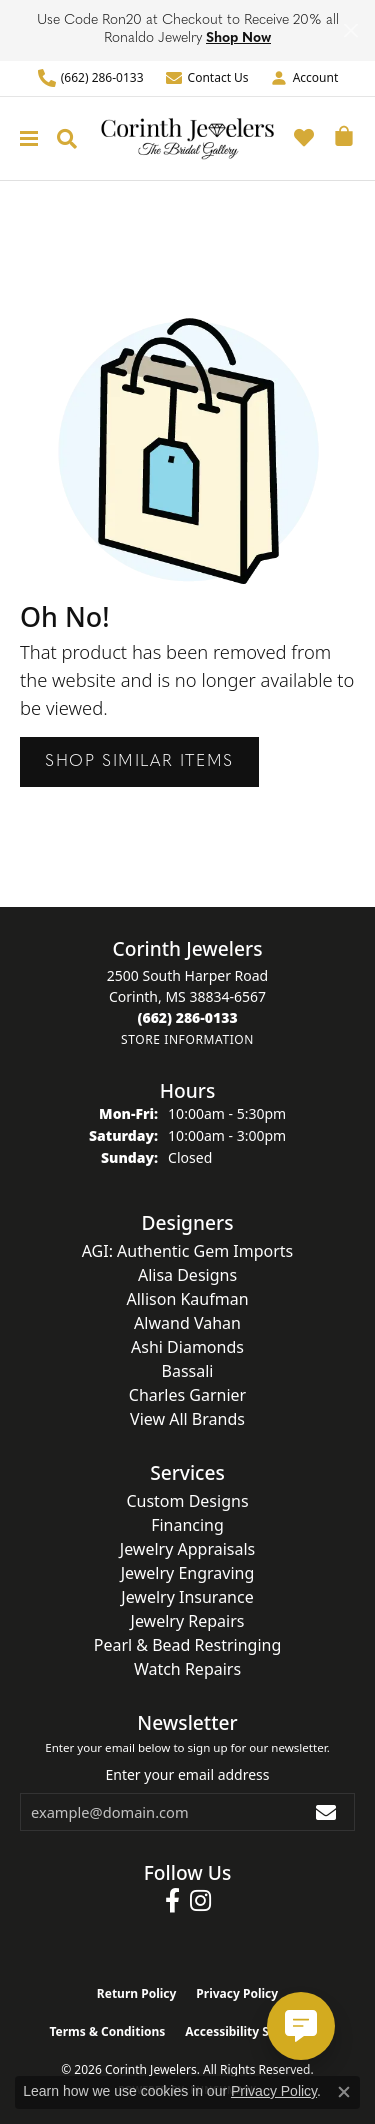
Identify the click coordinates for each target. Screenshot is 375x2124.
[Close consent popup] (344, 2092)
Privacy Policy (237, 1993)
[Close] (350, 30)
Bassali (188, 1371)
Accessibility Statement (255, 2031)
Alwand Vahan (187, 1323)
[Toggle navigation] (24, 138)
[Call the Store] (187, 1017)
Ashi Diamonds (187, 1347)
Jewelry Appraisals (187, 1549)
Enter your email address (187, 1774)
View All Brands (187, 1419)
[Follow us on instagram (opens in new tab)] (200, 1901)
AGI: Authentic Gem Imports (188, 1251)
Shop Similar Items (139, 762)
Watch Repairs (187, 1669)
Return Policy (137, 1993)
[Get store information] (187, 1039)
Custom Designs (187, 1501)
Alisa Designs (187, 1275)
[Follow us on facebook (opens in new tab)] (172, 1901)
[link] (90, 78)
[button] (304, 78)
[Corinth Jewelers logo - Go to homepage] (187, 138)
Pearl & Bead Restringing (188, 1645)
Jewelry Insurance (187, 1597)
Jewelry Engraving (188, 1573)
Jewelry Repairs (188, 1621)
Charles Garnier (187, 1395)
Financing (187, 1525)
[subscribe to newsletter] (327, 1812)
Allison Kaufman (187, 1299)
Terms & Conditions (107, 2031)
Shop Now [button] (238, 38)
